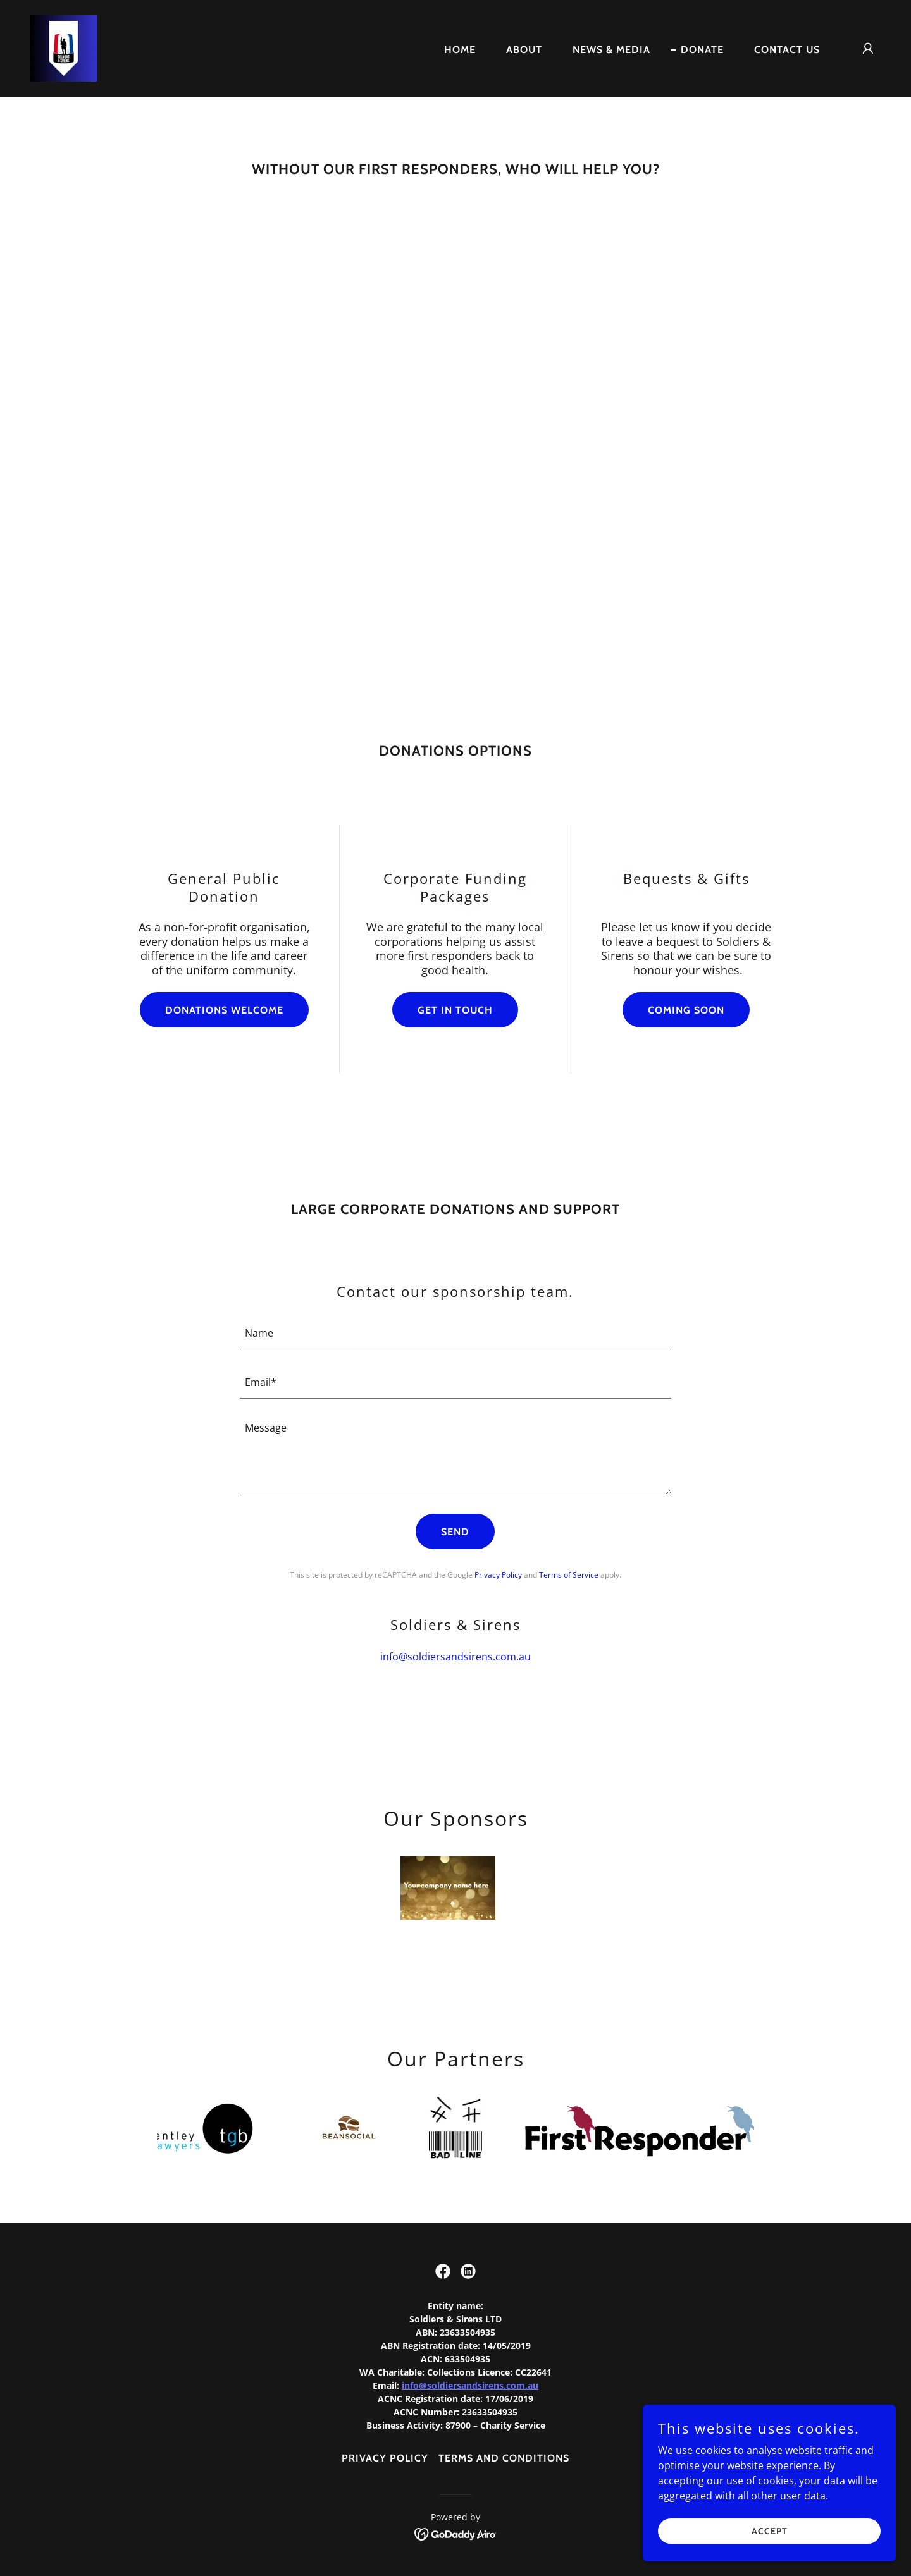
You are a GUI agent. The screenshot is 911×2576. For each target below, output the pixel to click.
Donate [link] (702, 50)
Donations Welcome (224, 1010)
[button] (868, 48)
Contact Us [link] (787, 50)
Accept (770, 2530)
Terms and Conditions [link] (503, 2458)
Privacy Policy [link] (498, 1574)
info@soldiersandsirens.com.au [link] (455, 1657)
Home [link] (460, 50)
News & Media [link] (611, 50)
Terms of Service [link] (568, 1574)
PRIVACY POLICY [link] (385, 2458)
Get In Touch (455, 1010)
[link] (63, 47)
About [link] (524, 50)
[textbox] (456, 1332)
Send (455, 1532)
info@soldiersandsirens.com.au (470, 2385)
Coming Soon (686, 1010)
